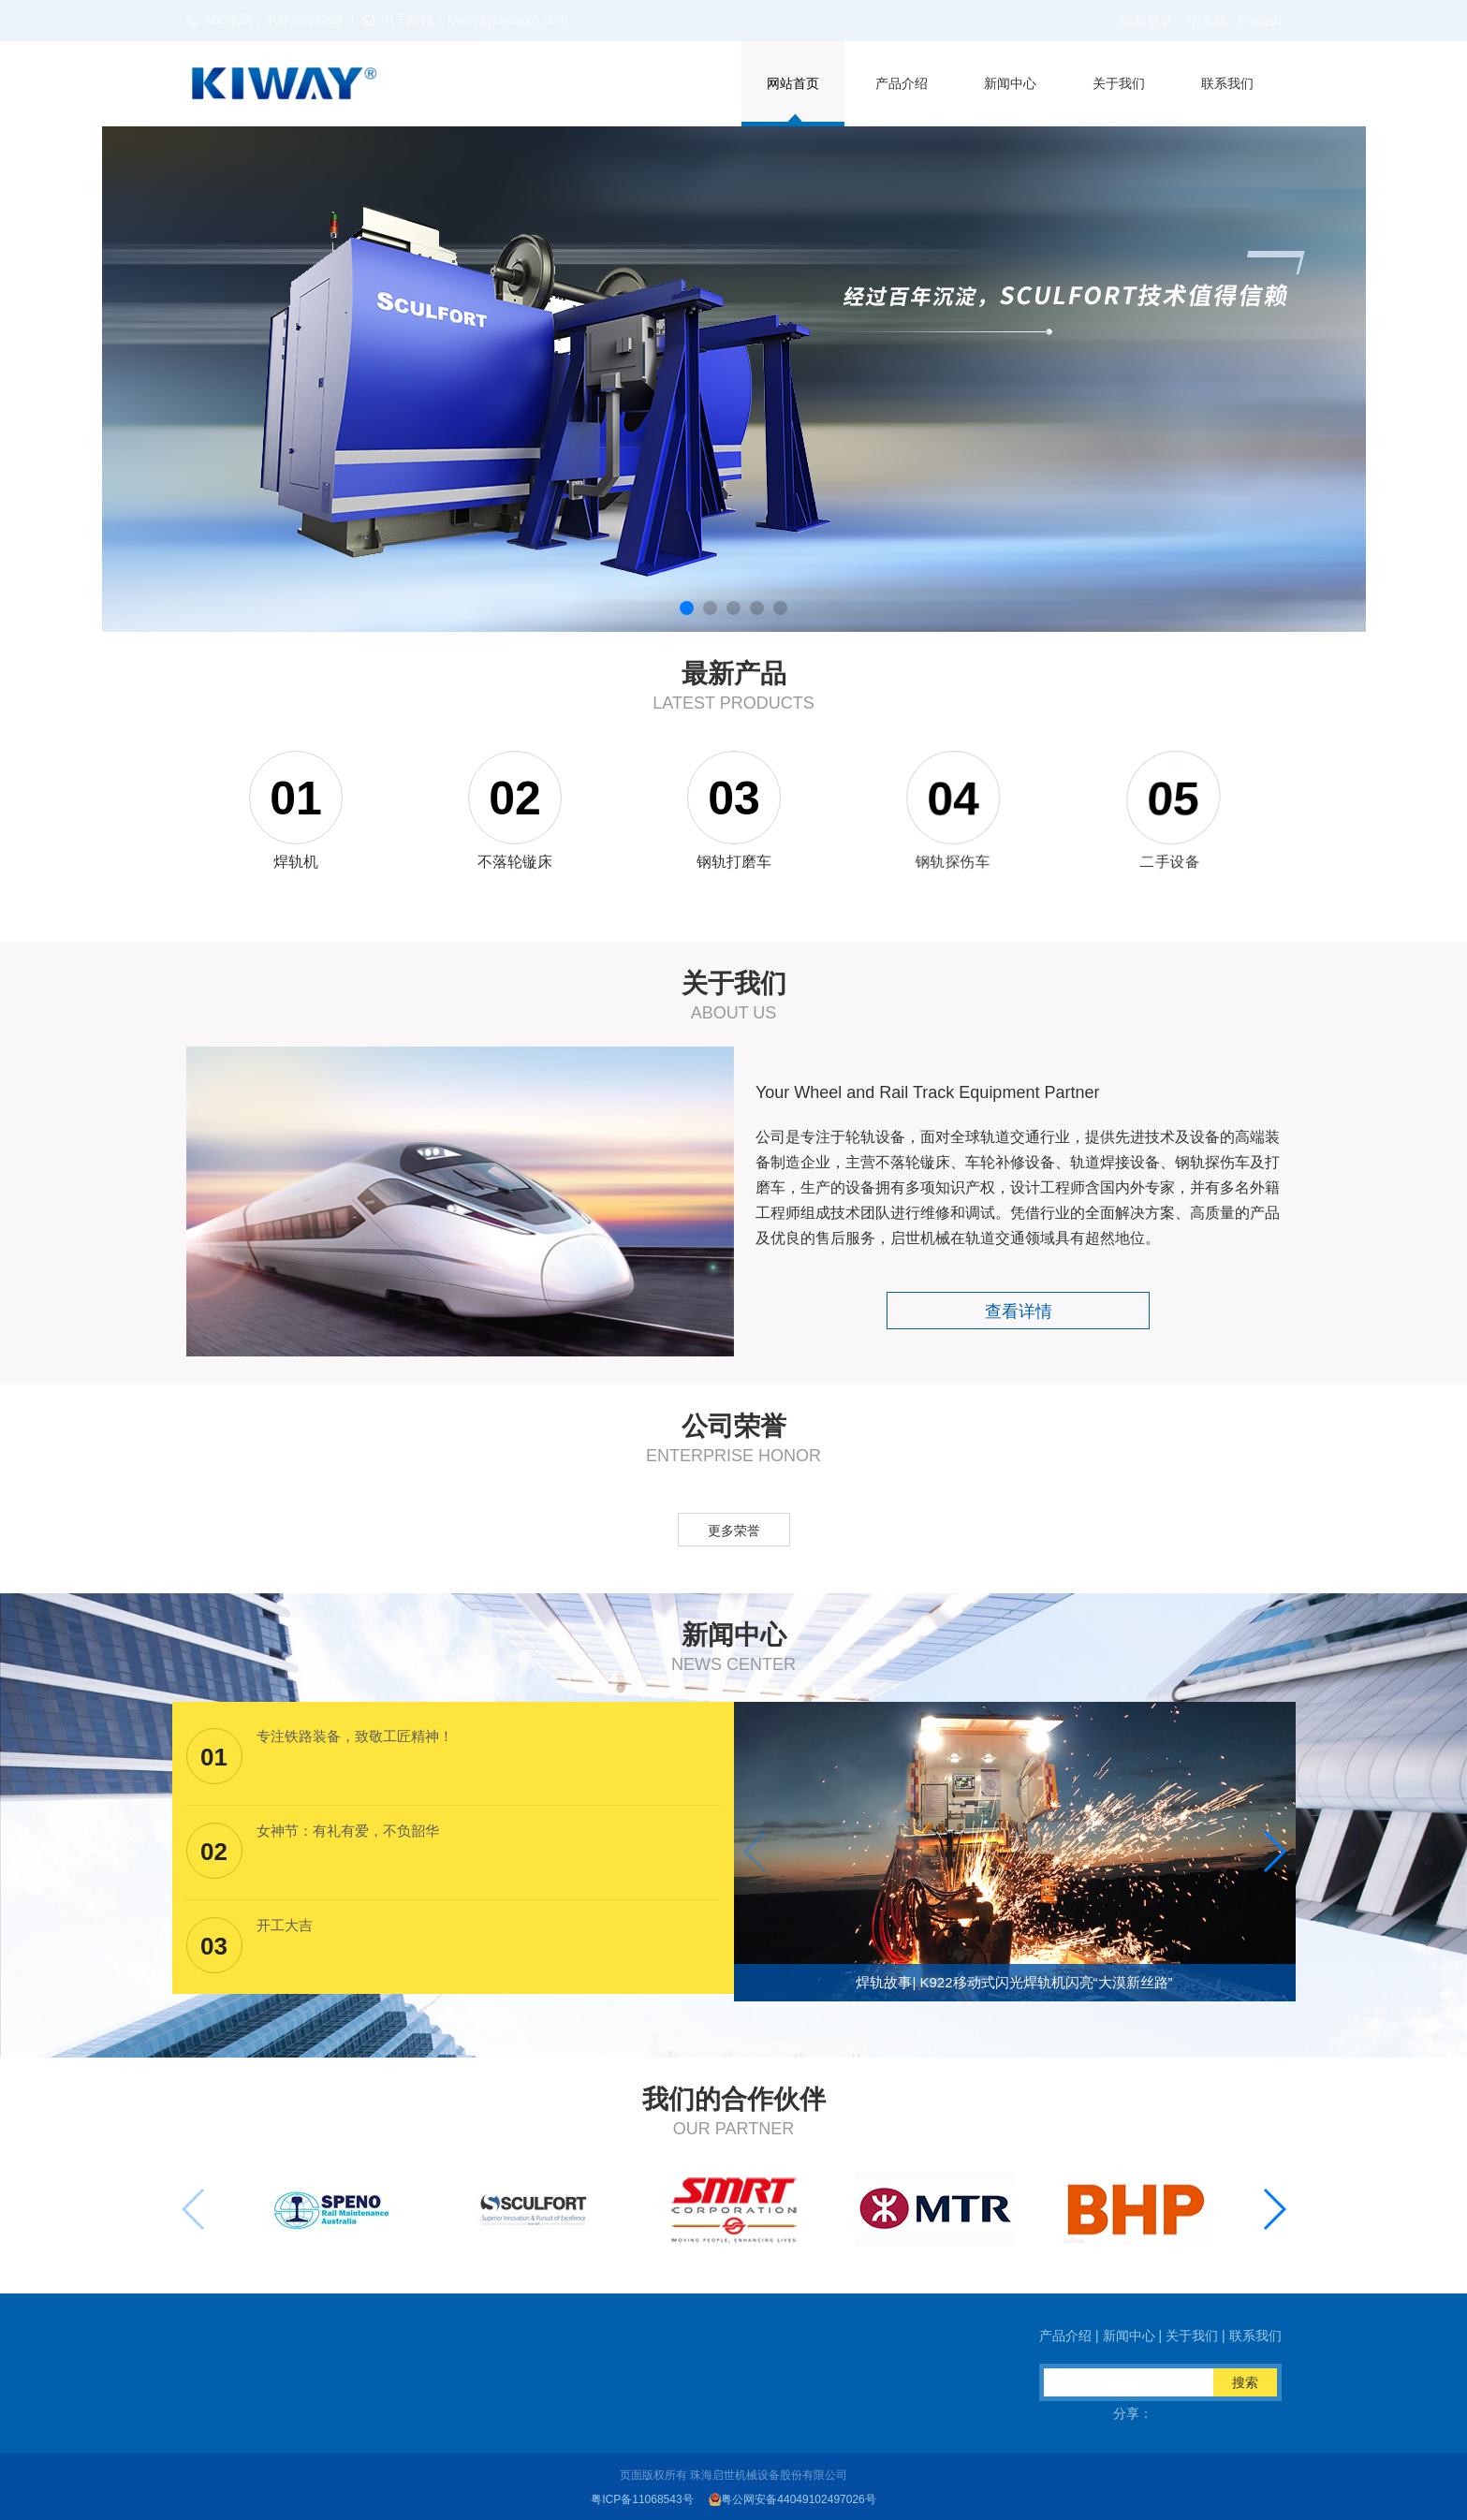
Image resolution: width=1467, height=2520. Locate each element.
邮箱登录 (1147, 20)
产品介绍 (901, 83)
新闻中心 (1010, 83)
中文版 (1207, 20)
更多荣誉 (734, 1530)
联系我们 (1227, 83)
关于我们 (1119, 83)
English (1260, 20)
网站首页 (793, 83)
